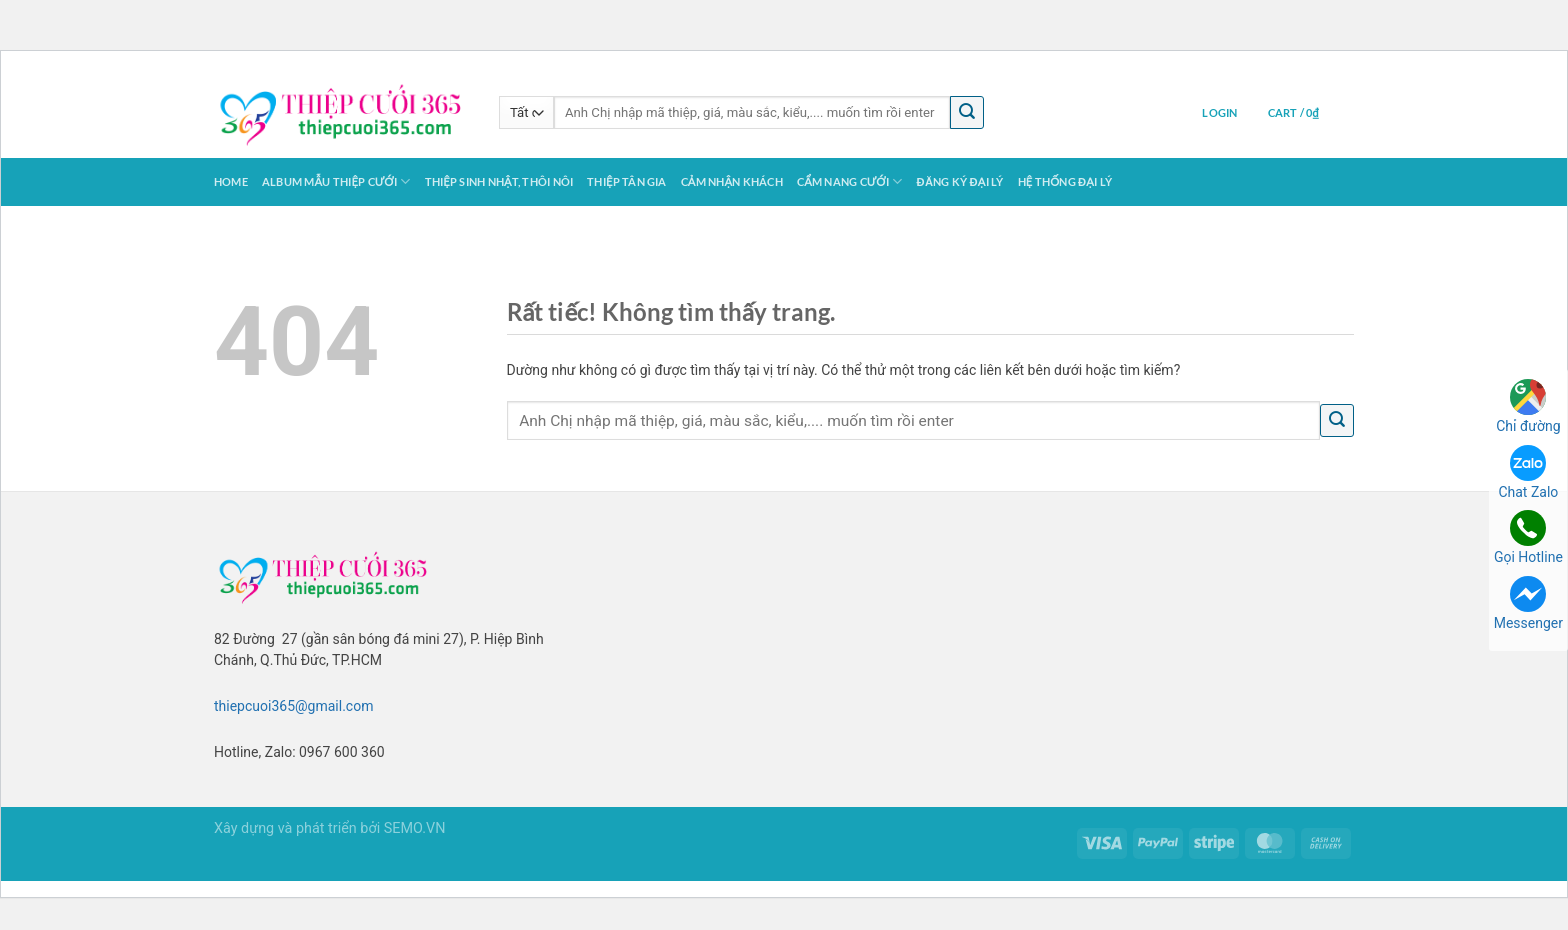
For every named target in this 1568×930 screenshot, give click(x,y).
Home (231, 181)
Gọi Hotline (1528, 537)
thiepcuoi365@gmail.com (293, 706)
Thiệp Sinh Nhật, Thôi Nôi (499, 181)
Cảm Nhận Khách (732, 181)
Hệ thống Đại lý (1065, 181)
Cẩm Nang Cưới (850, 181)
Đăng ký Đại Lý (960, 181)
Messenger (1528, 603)
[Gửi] (967, 112)
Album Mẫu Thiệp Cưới (336, 181)
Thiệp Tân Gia (626, 181)
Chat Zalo (1528, 472)
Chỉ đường (1528, 406)
